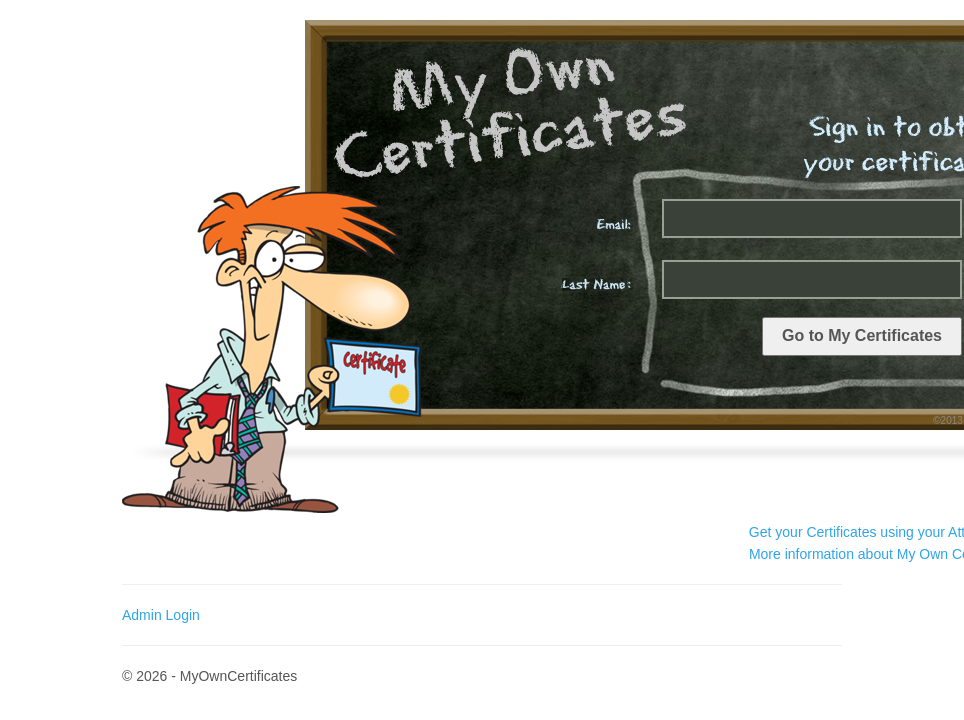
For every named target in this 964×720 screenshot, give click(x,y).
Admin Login (161, 615)
